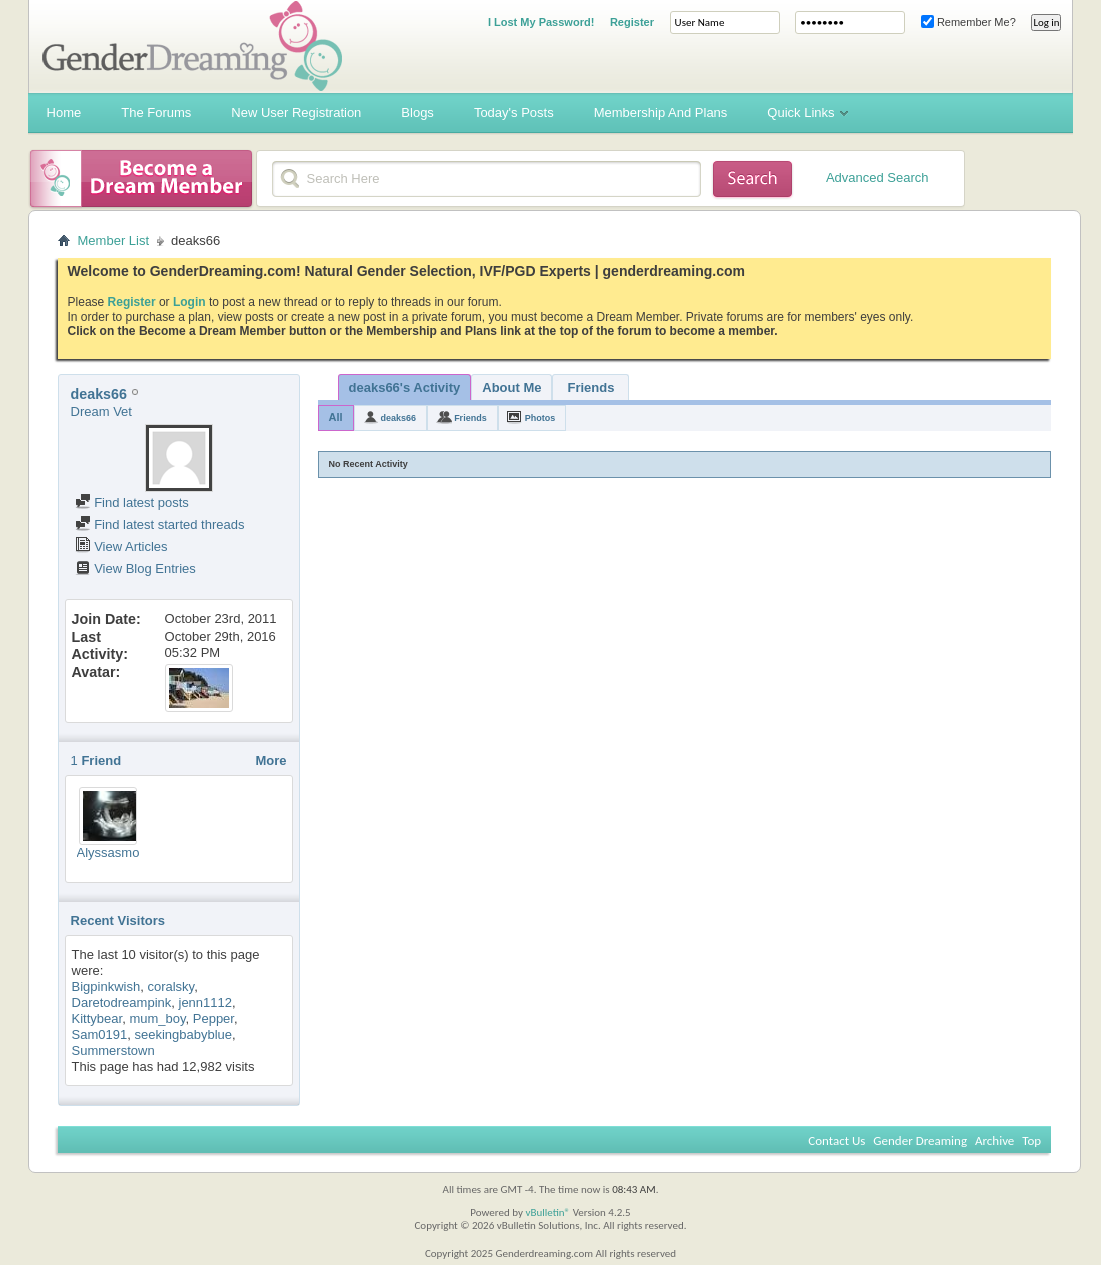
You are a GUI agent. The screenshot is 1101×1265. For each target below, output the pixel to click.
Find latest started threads (160, 524)
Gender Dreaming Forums (192, 46)
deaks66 (399, 418)
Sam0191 (100, 1034)
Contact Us (836, 1140)
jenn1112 (206, 1002)
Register (632, 22)
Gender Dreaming (920, 1140)
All (336, 417)
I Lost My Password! (541, 22)
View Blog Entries (135, 568)
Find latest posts (132, 502)
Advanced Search (877, 177)
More (270, 760)
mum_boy (157, 1018)
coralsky (170, 986)
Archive (994, 1140)
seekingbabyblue (183, 1034)
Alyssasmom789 (124, 852)
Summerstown (113, 1050)
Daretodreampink (122, 1002)
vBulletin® (547, 1212)
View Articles (121, 546)
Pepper (213, 1018)
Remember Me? (968, 22)
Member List (114, 240)
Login (189, 302)
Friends (591, 387)
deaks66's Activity (405, 387)
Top (1031, 1140)
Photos (540, 418)
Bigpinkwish (106, 986)
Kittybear (97, 1018)
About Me (511, 387)
